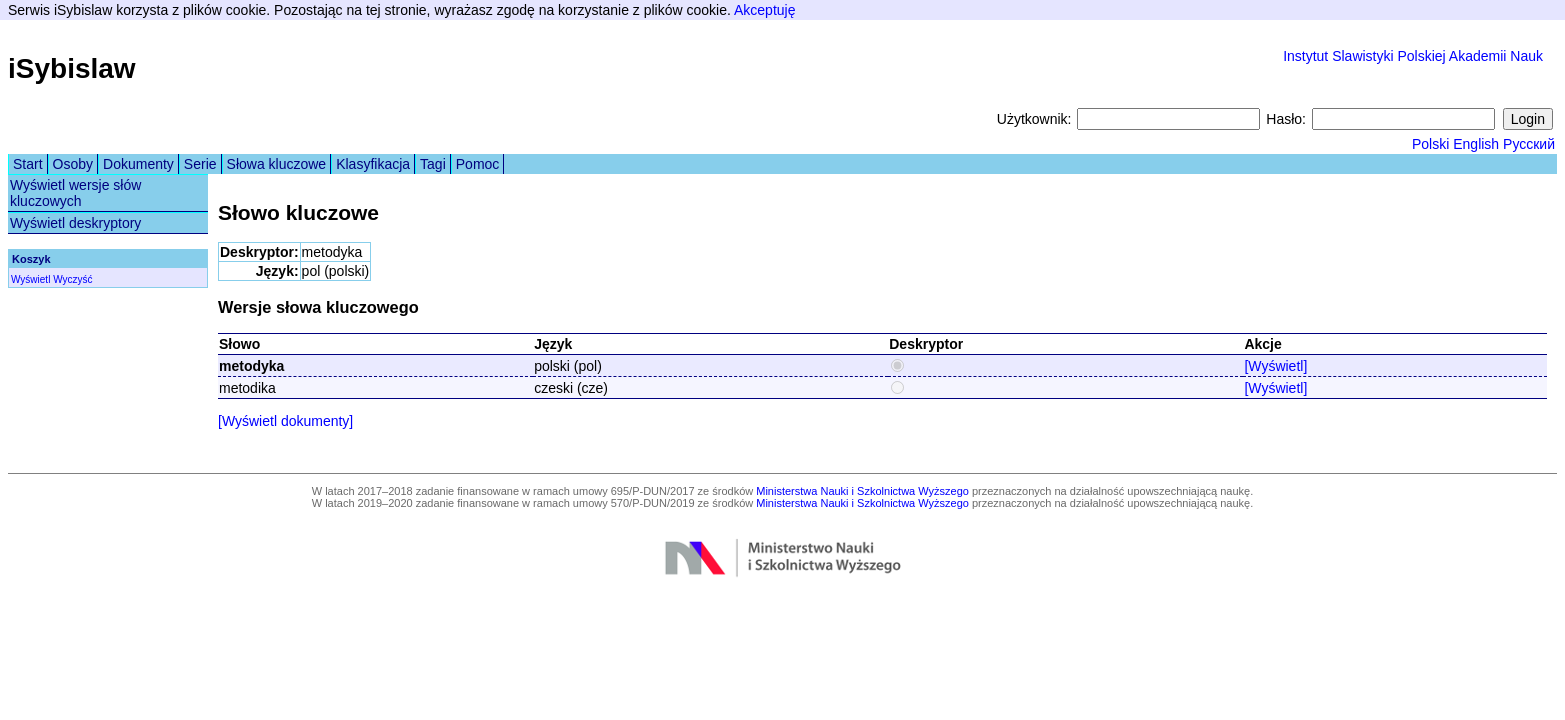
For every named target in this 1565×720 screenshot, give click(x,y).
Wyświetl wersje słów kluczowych (75, 193)
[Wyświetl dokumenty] (285, 421)
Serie (200, 164)
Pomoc (478, 164)
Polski (1430, 144)
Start (28, 164)
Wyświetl (30, 279)
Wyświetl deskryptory (75, 223)
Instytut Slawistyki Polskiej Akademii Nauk (1413, 56)
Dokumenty (138, 164)
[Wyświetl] (1275, 366)
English (1476, 144)
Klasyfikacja (373, 164)
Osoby (73, 164)
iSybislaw (72, 68)
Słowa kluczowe (277, 164)
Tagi (433, 164)
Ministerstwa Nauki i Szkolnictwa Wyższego (862, 491)
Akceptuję (764, 10)
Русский (1529, 144)
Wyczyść (72, 279)
